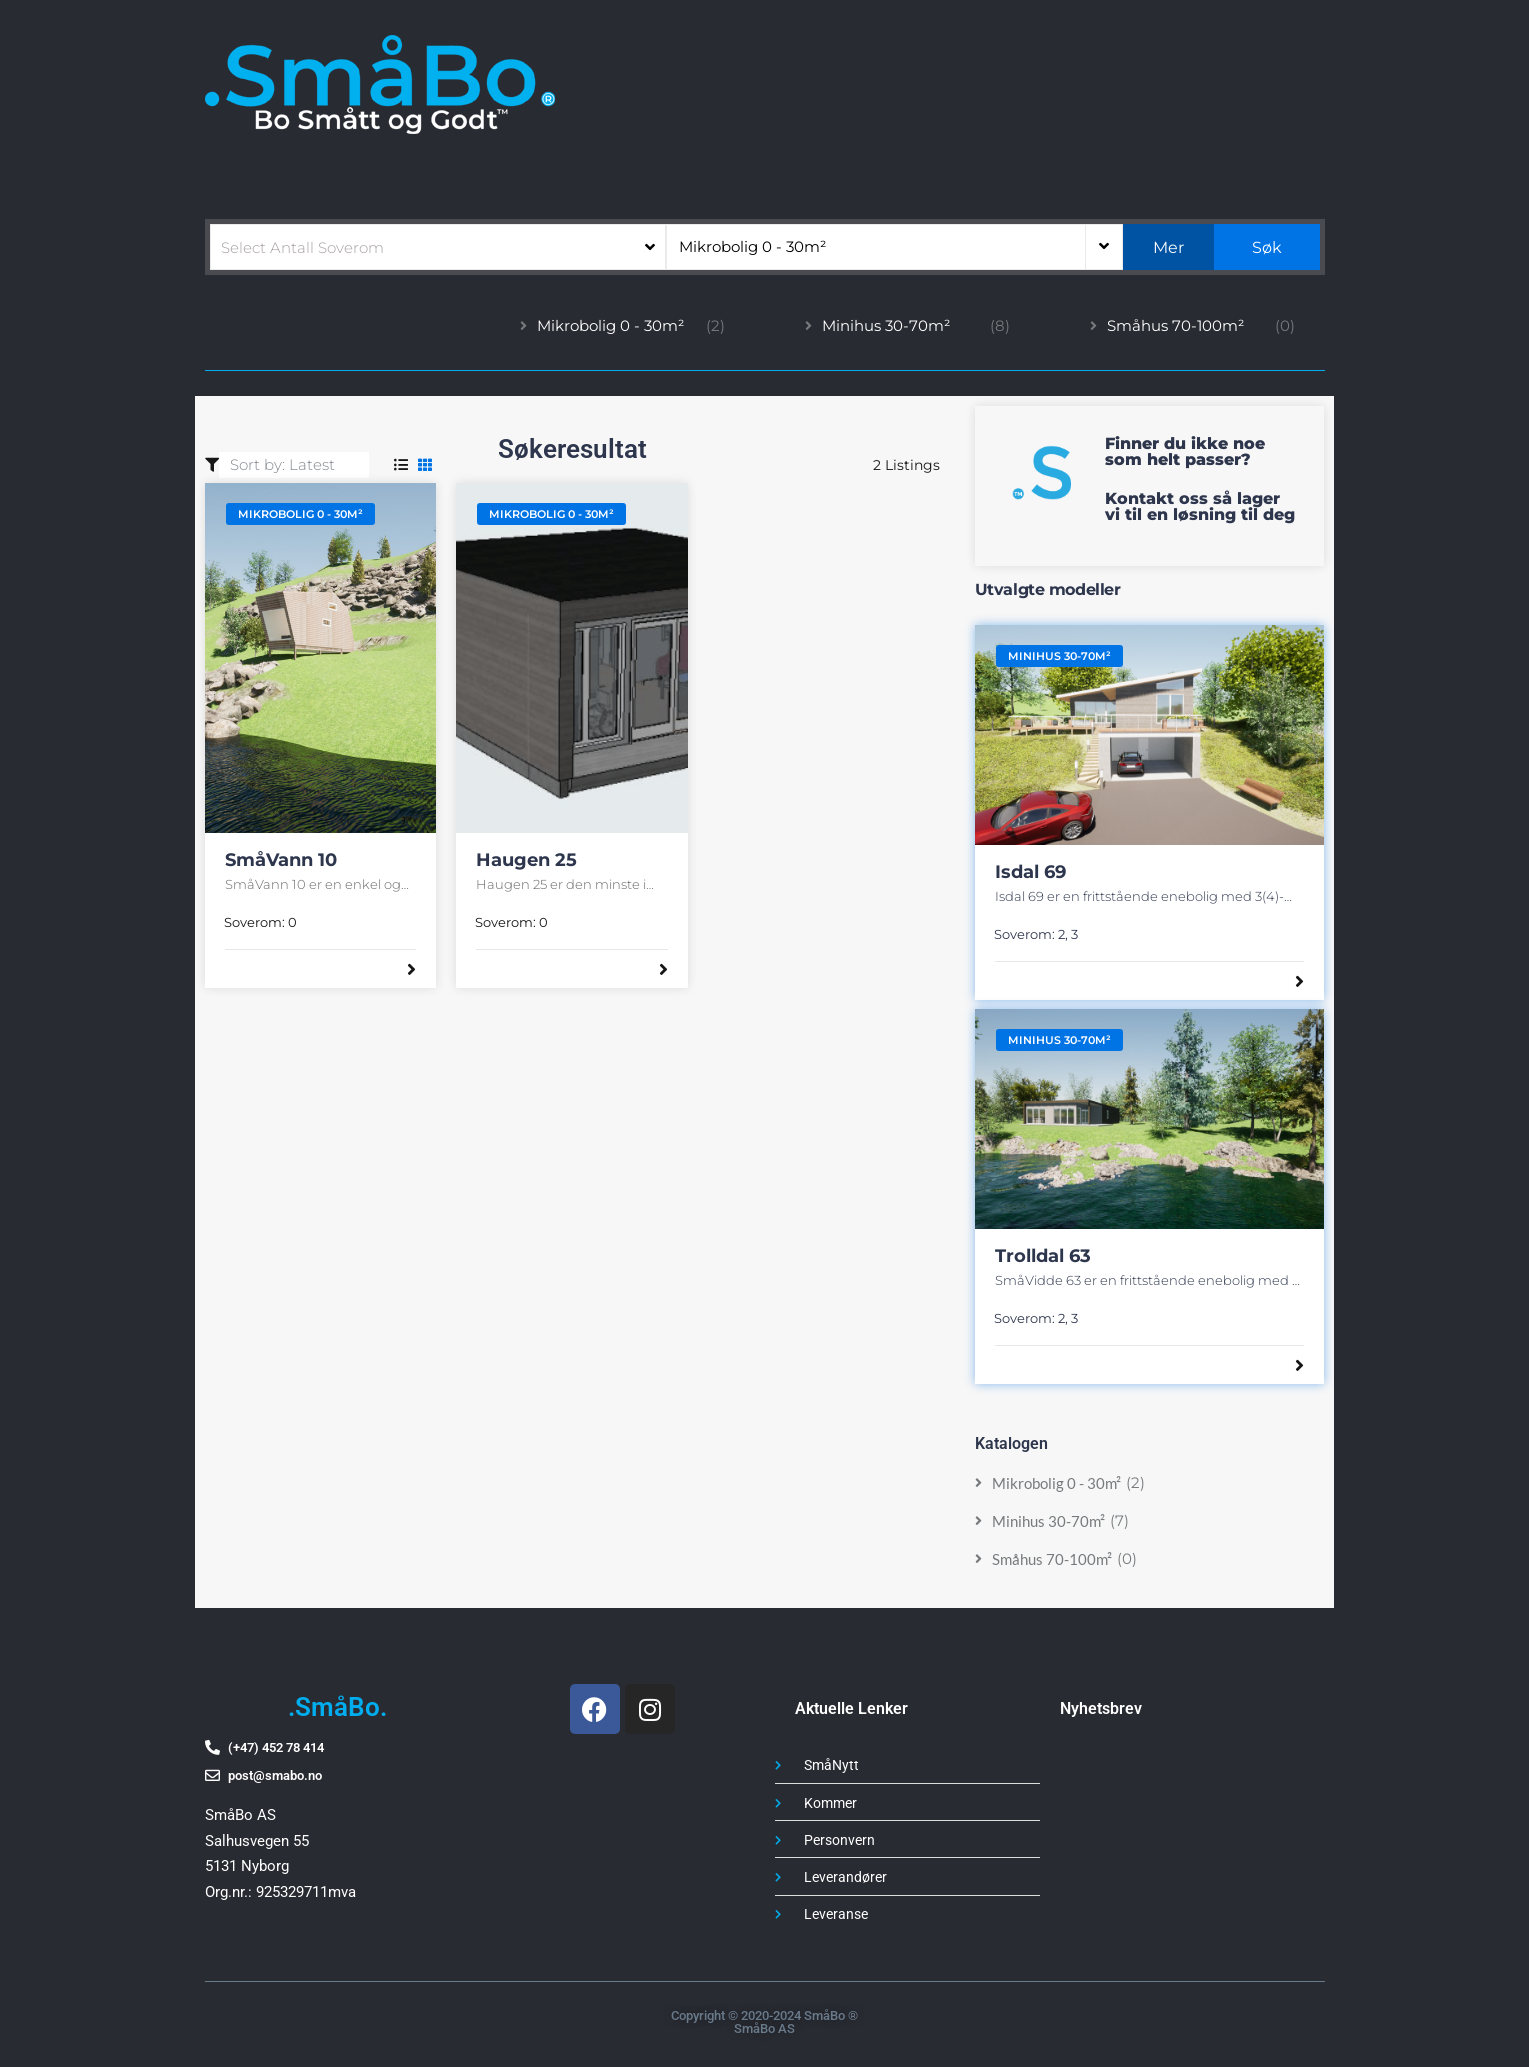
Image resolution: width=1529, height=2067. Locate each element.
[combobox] (438, 247)
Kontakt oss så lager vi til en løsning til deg (1200, 506)
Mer (1168, 247)
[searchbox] (438, 247)
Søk (1267, 247)
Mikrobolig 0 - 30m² (752, 246)
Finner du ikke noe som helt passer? (1185, 451)
